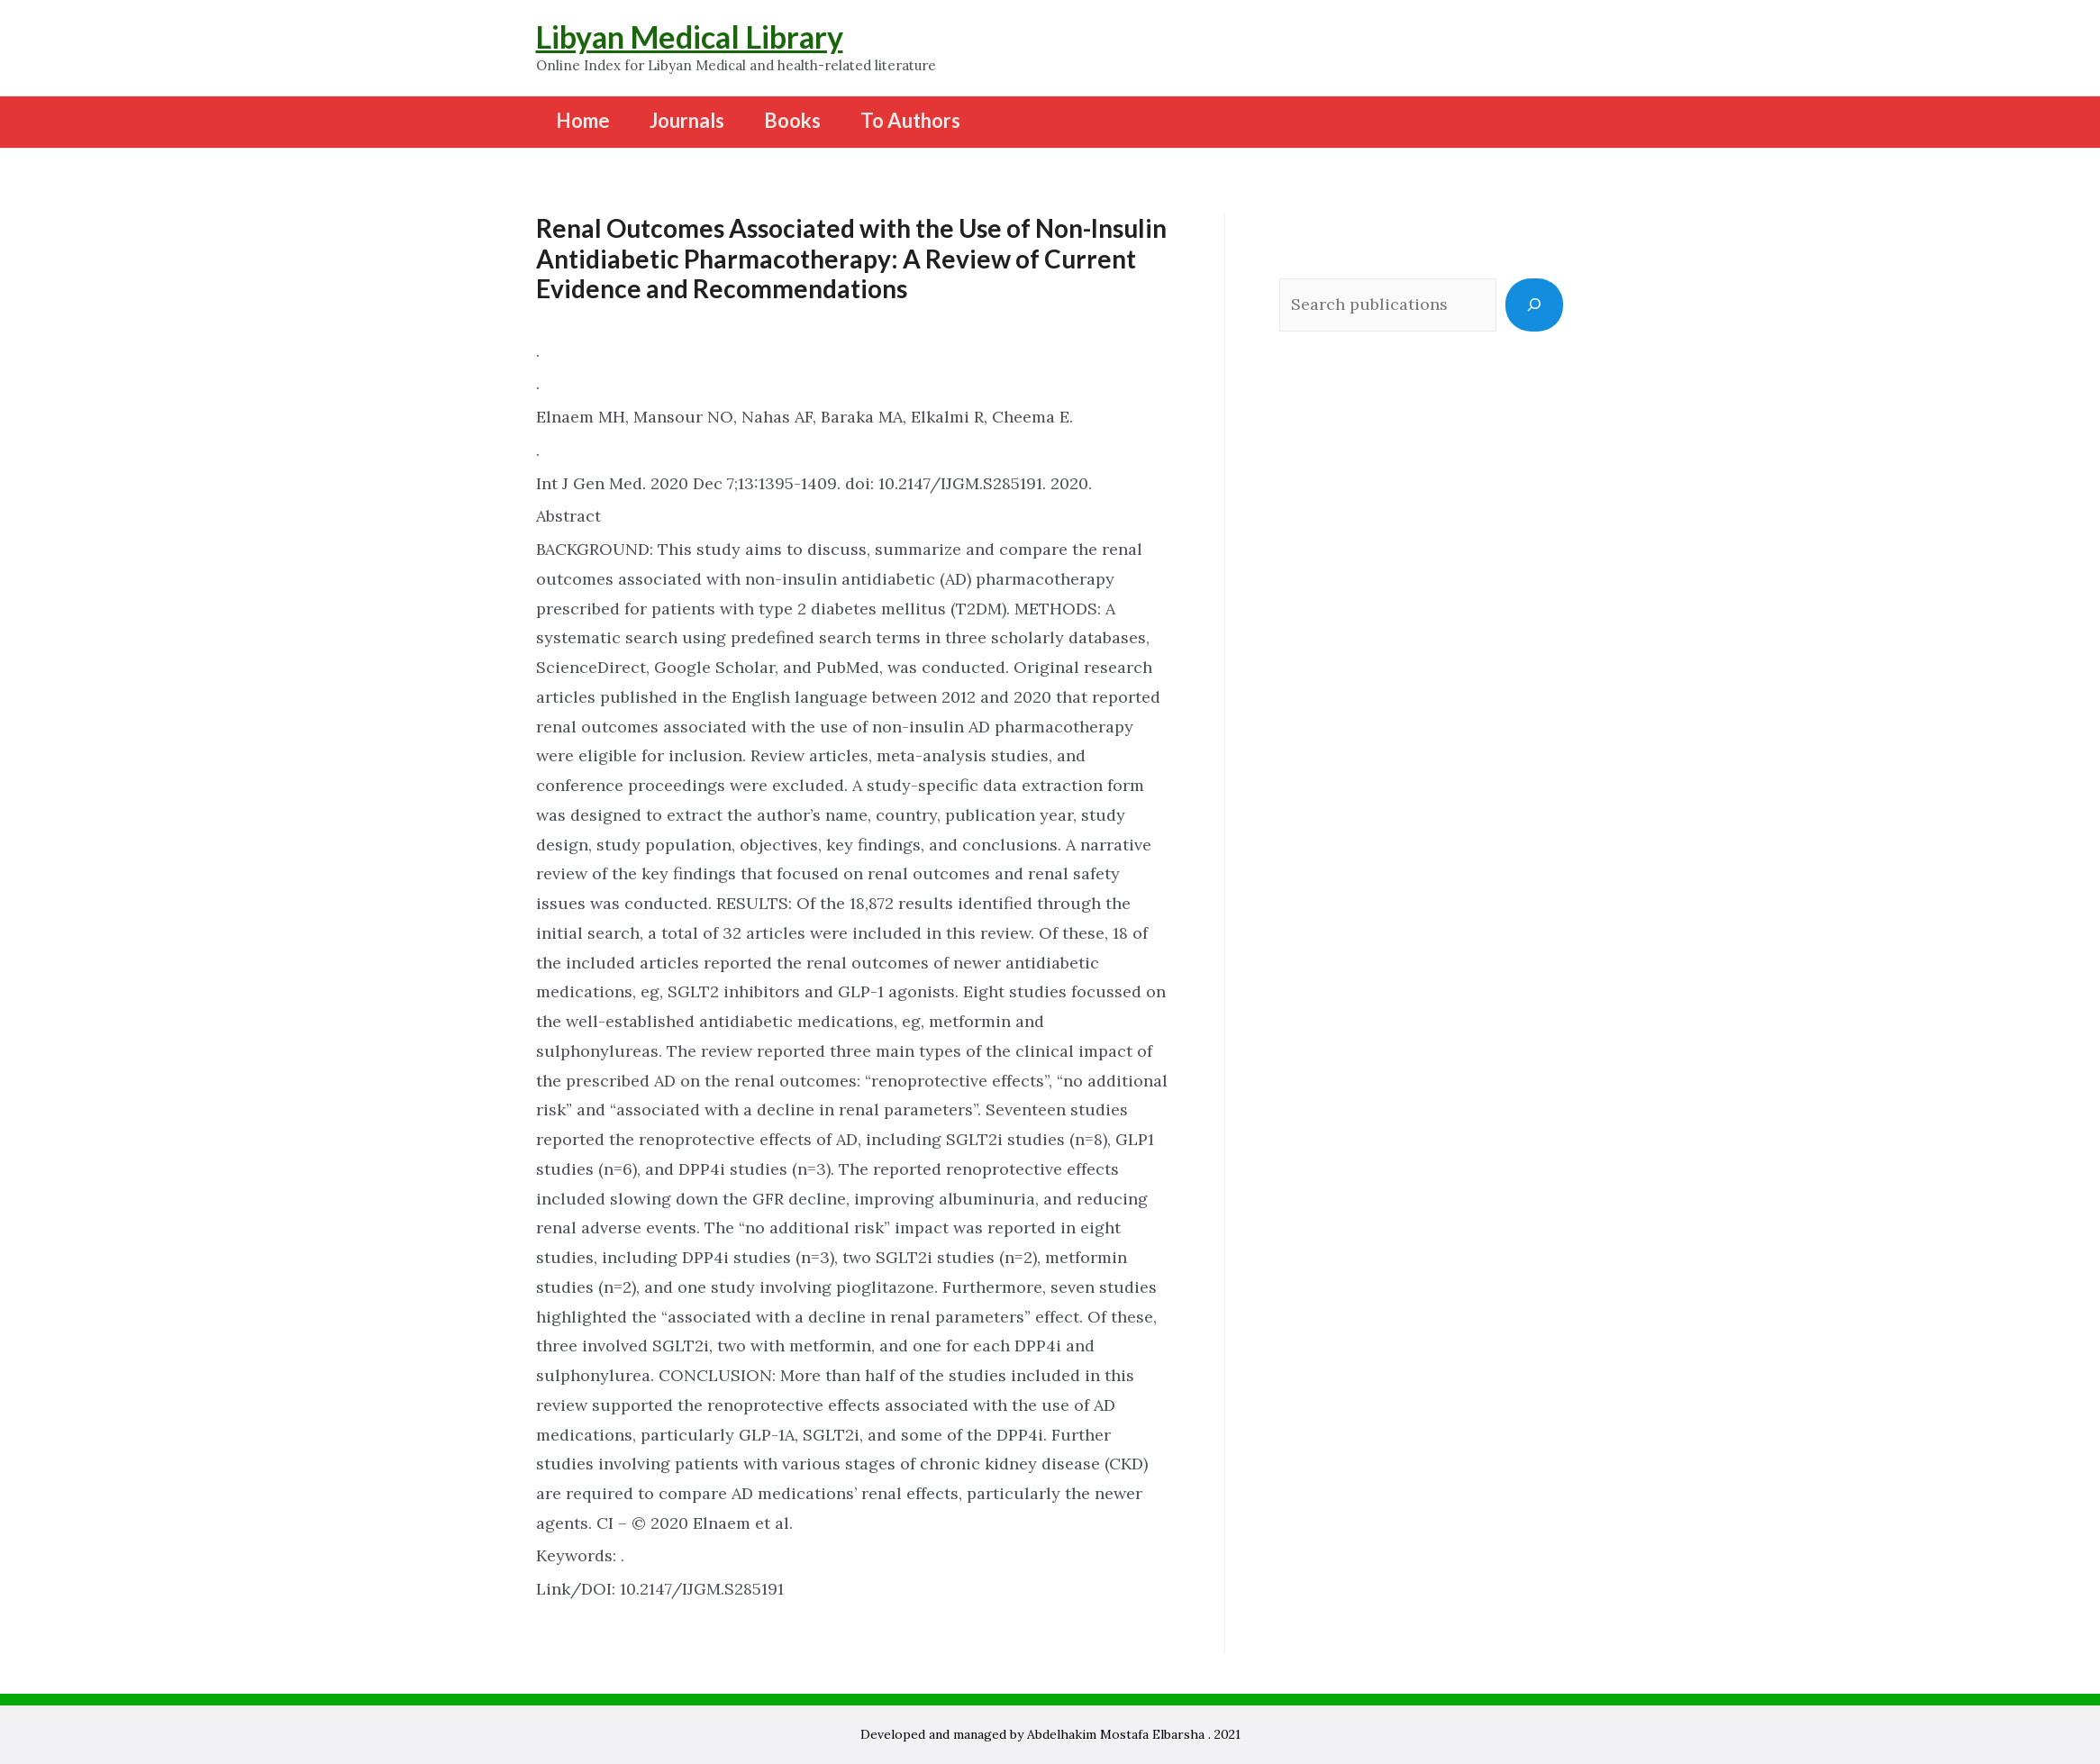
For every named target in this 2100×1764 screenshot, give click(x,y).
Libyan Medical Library (689, 36)
